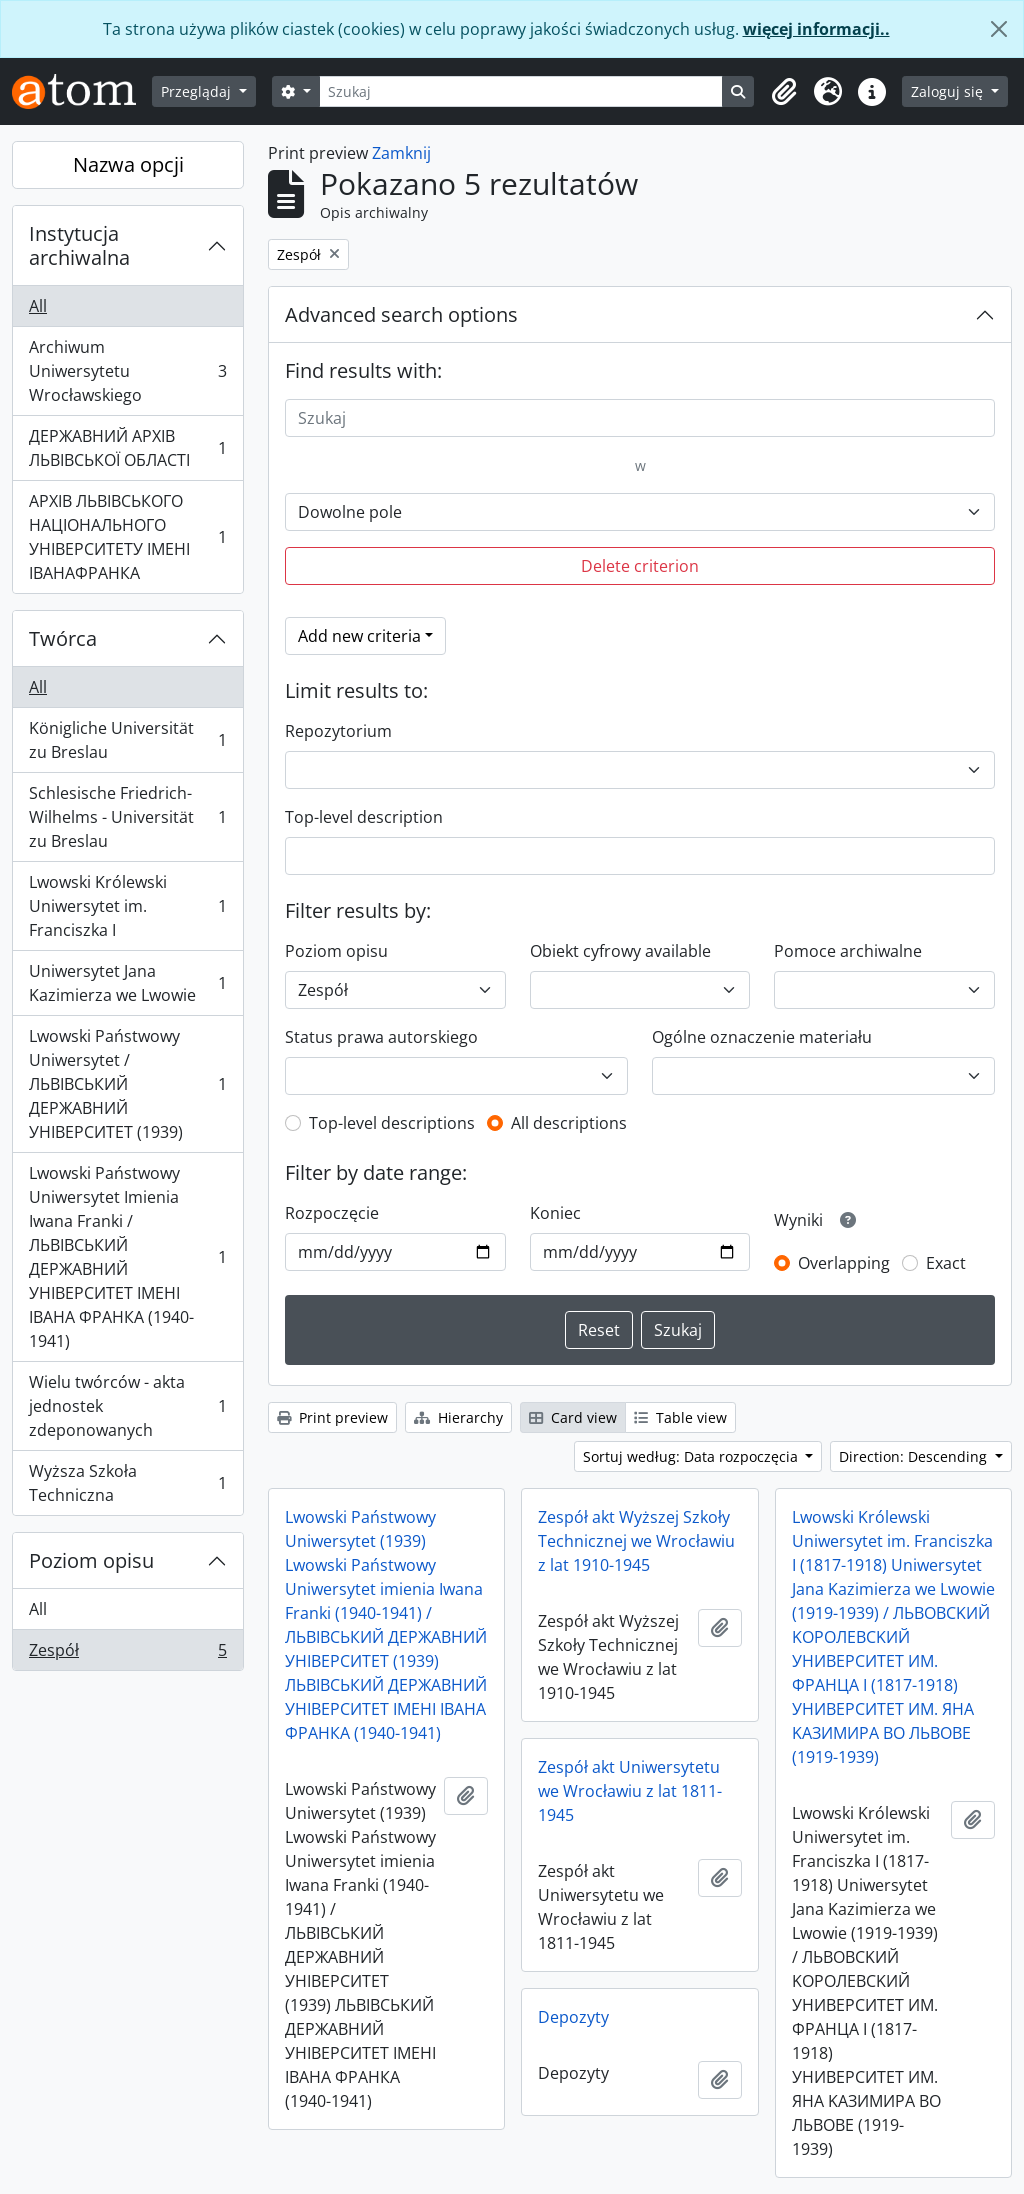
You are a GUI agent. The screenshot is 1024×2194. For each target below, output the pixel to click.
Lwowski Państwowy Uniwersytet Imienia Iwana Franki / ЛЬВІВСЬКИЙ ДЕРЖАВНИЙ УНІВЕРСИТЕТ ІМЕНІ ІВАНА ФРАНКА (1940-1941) (127, 1257)
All (38, 306)
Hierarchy (458, 1417)
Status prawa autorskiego (381, 1037)
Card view (573, 1417)
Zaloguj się (949, 91)
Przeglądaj (198, 91)
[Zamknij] (999, 29)
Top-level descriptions (392, 1123)
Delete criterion (640, 566)
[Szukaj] (521, 91)
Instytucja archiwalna (79, 245)
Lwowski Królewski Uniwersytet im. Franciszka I (127, 906)
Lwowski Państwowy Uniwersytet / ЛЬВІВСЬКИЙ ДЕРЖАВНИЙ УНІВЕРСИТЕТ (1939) (127, 1084)
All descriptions (569, 1123)
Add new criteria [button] (359, 636)
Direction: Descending (915, 1456)
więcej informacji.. (816, 29)
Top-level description (364, 817)
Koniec (555, 1213)
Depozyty (573, 2017)
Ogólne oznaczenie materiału (762, 1037)
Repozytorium (338, 731)
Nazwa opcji (128, 164)
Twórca (63, 638)
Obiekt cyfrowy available (620, 951)
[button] (784, 92)
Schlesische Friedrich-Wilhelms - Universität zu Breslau (127, 817)
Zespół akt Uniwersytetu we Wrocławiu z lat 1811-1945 (630, 1791)
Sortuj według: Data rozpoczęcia (692, 1456)
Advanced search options (401, 314)
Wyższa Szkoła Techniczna (127, 1483)
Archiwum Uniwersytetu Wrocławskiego (127, 371)
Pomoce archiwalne (848, 951)
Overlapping (844, 1263)
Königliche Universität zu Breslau (127, 740)
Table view (680, 1417)
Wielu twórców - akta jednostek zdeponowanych (127, 1406)
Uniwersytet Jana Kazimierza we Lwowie (127, 983)
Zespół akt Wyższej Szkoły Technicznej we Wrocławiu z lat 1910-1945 (636, 1541)
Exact (946, 1263)
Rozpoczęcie (332, 1213)
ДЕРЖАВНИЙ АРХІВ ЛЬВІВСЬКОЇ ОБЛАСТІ (127, 448)
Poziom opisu (91, 1560)
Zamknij (401, 153)
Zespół (127, 1654)
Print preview (332, 1417)
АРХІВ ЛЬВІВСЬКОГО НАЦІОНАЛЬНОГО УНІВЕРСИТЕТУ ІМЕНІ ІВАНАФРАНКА (127, 537)
